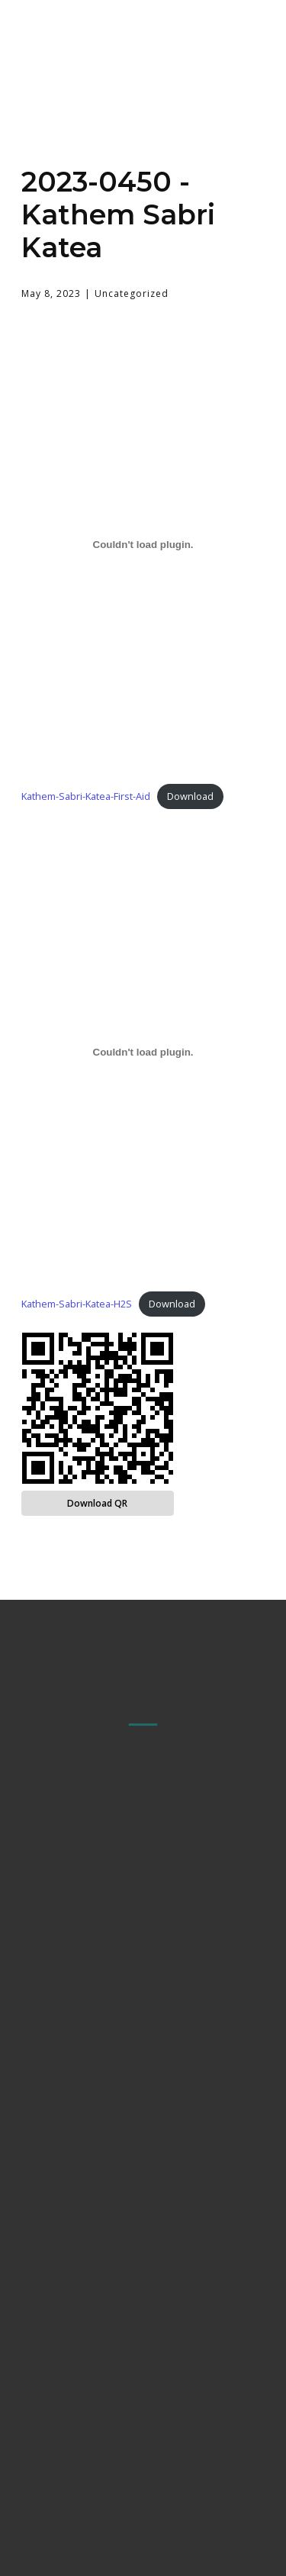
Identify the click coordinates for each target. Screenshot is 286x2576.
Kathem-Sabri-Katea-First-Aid (85, 796)
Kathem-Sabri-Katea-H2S (76, 1304)
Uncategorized (132, 293)
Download (190, 796)
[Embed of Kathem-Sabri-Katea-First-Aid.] (143, 545)
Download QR (97, 1503)
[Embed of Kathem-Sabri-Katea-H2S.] (143, 1053)
